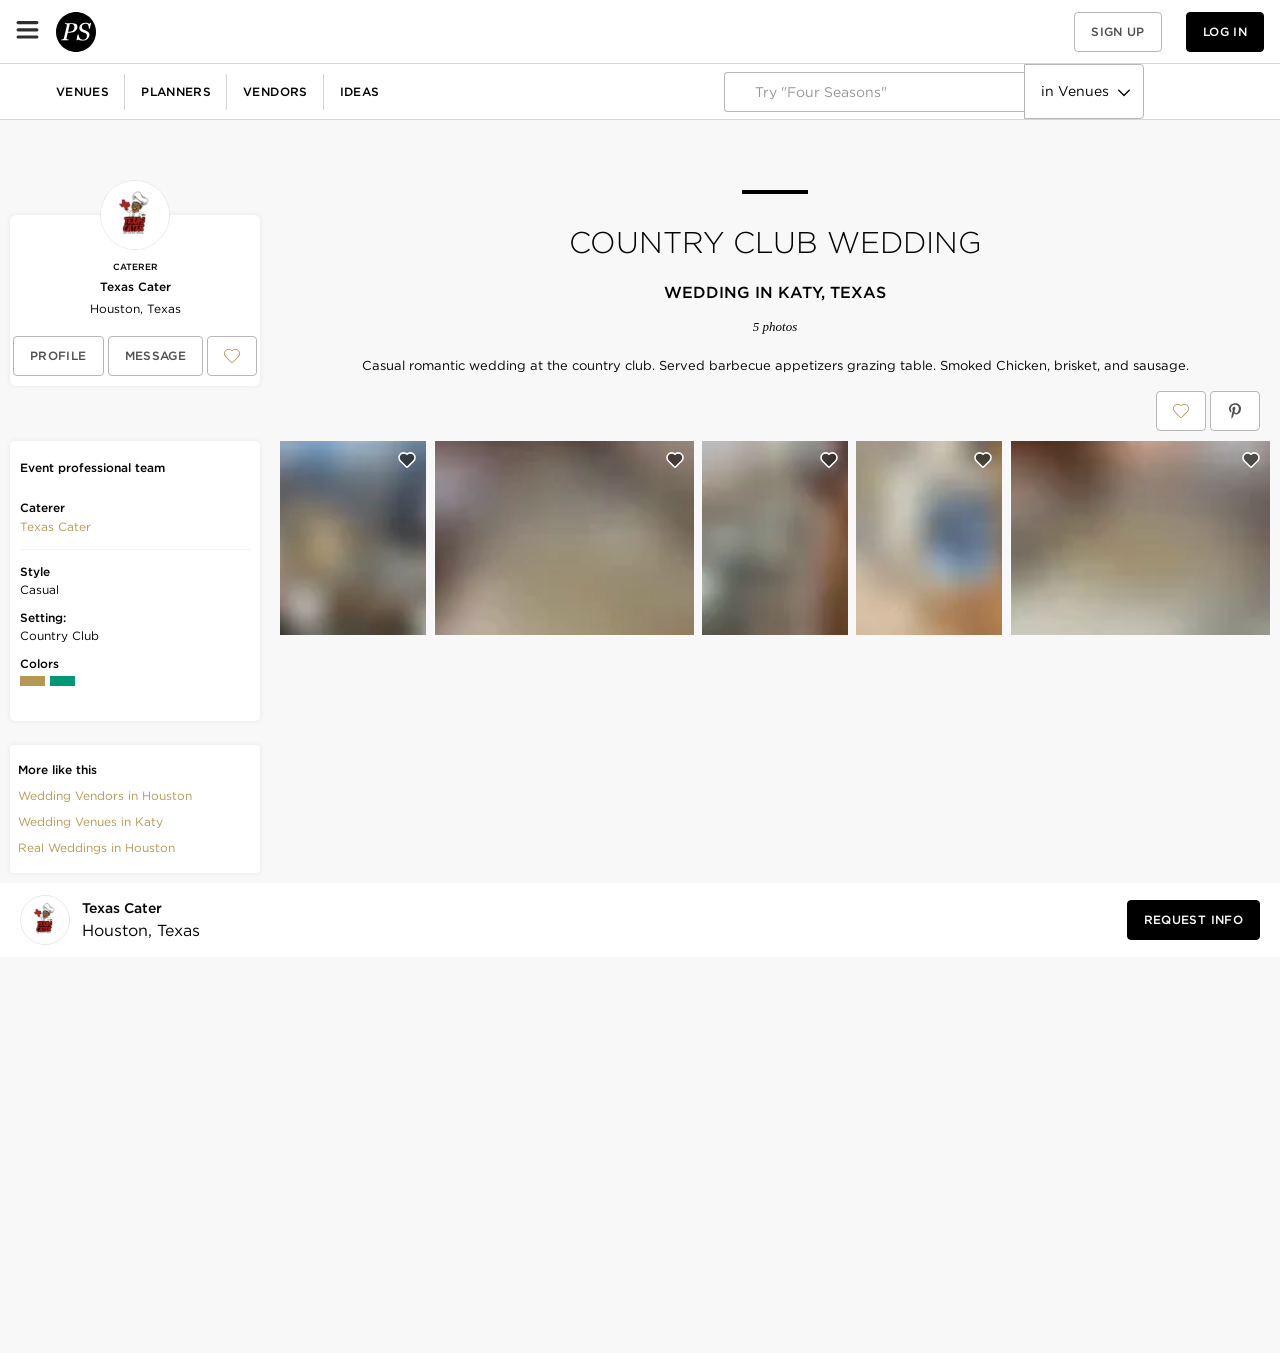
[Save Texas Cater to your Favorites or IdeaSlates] (232, 356)
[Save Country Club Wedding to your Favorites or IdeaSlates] (1181, 411)
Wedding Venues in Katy (90, 821)
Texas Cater (135, 286)
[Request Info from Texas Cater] (1193, 920)
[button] (1038, 31)
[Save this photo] (407, 460)
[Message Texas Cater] (156, 356)
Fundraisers (523, 91)
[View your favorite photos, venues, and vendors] (1038, 32)
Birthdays (295, 91)
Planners (336, 31)
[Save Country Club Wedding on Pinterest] (1235, 411)
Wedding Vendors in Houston (105, 795)
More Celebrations (654, 91)
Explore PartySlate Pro (1177, 91)
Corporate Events (173, 91)
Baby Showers (405, 91)
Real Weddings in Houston (96, 847)
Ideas (520, 31)
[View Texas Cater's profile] (58, 356)
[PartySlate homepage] (96, 31)
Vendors (435, 31)
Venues (242, 31)
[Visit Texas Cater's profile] (135, 920)
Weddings (50, 91)
